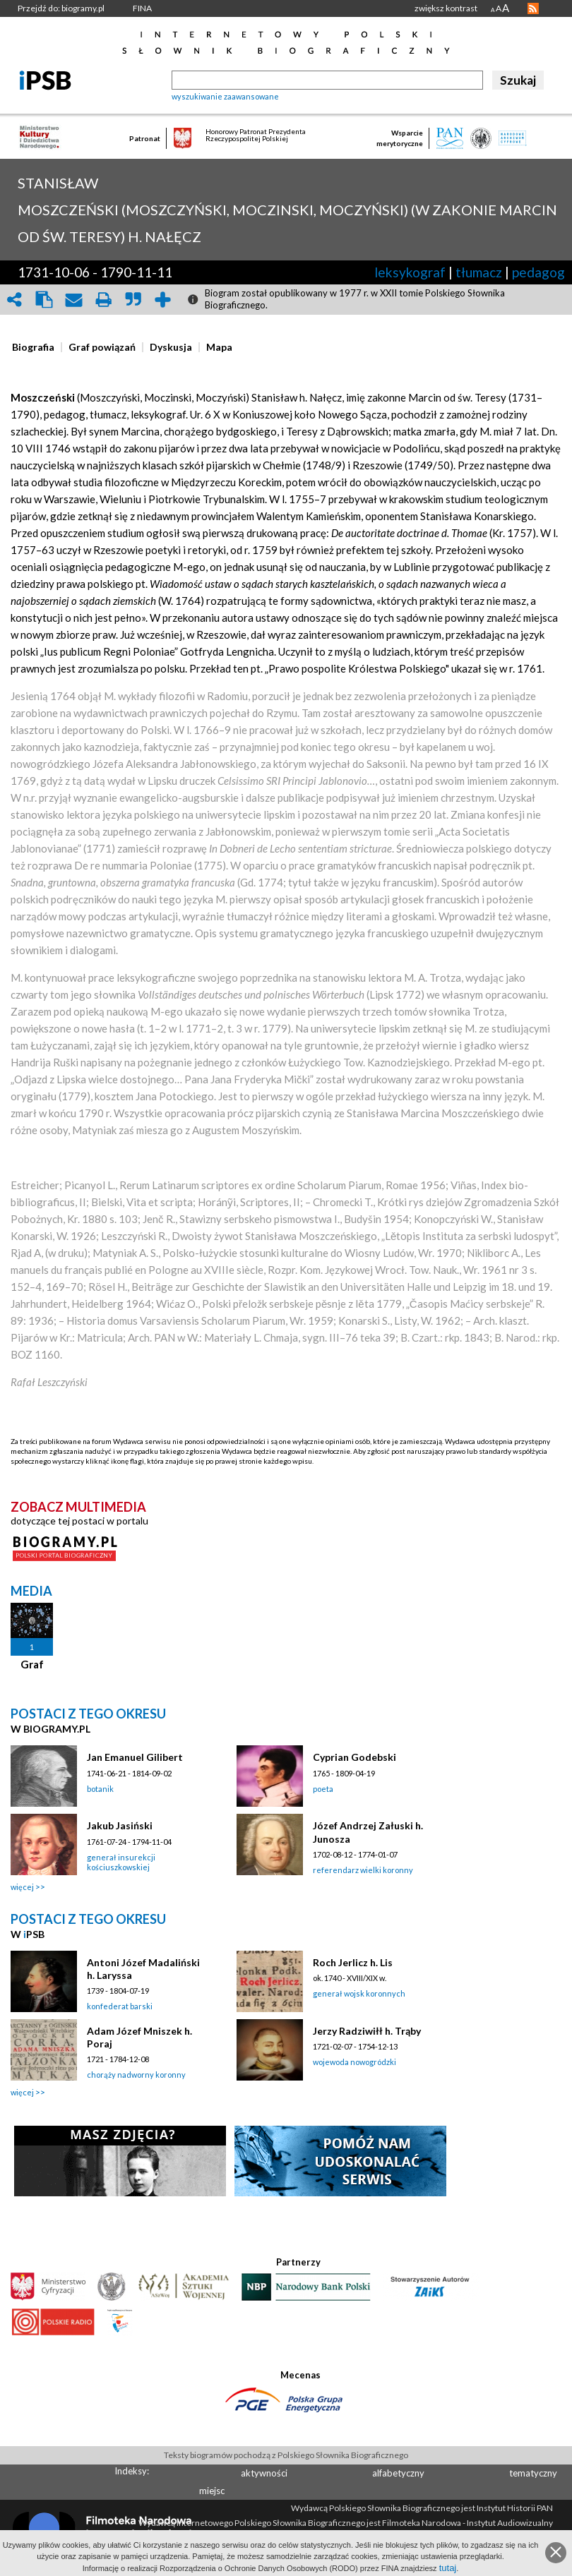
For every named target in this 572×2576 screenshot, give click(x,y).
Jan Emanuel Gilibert (135, 1757)
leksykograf (410, 272)
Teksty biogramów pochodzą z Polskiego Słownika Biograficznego (286, 2455)
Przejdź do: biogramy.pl (61, 8)
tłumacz (478, 272)
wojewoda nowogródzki (354, 2061)
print (103, 299)
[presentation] (33, 347)
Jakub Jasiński (120, 1825)
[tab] (36, 347)
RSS (533, 8)
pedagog (538, 272)
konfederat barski (120, 2006)
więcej (22, 1886)
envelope (73, 299)
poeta (323, 1788)
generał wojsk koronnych (359, 1993)
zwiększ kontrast (446, 8)
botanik (100, 1788)
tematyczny (533, 2473)
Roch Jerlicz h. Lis (353, 1962)
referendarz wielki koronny (363, 1869)
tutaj (448, 2568)
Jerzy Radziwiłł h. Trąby (367, 2031)
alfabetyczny (398, 2473)
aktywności (264, 2473)
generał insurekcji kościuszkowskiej (121, 1862)
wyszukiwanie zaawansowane (225, 96)
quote (133, 299)
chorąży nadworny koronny (136, 2074)
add (162, 299)
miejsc (212, 2490)
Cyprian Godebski (354, 1757)
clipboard (44, 299)
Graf (32, 1664)
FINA (142, 8)
